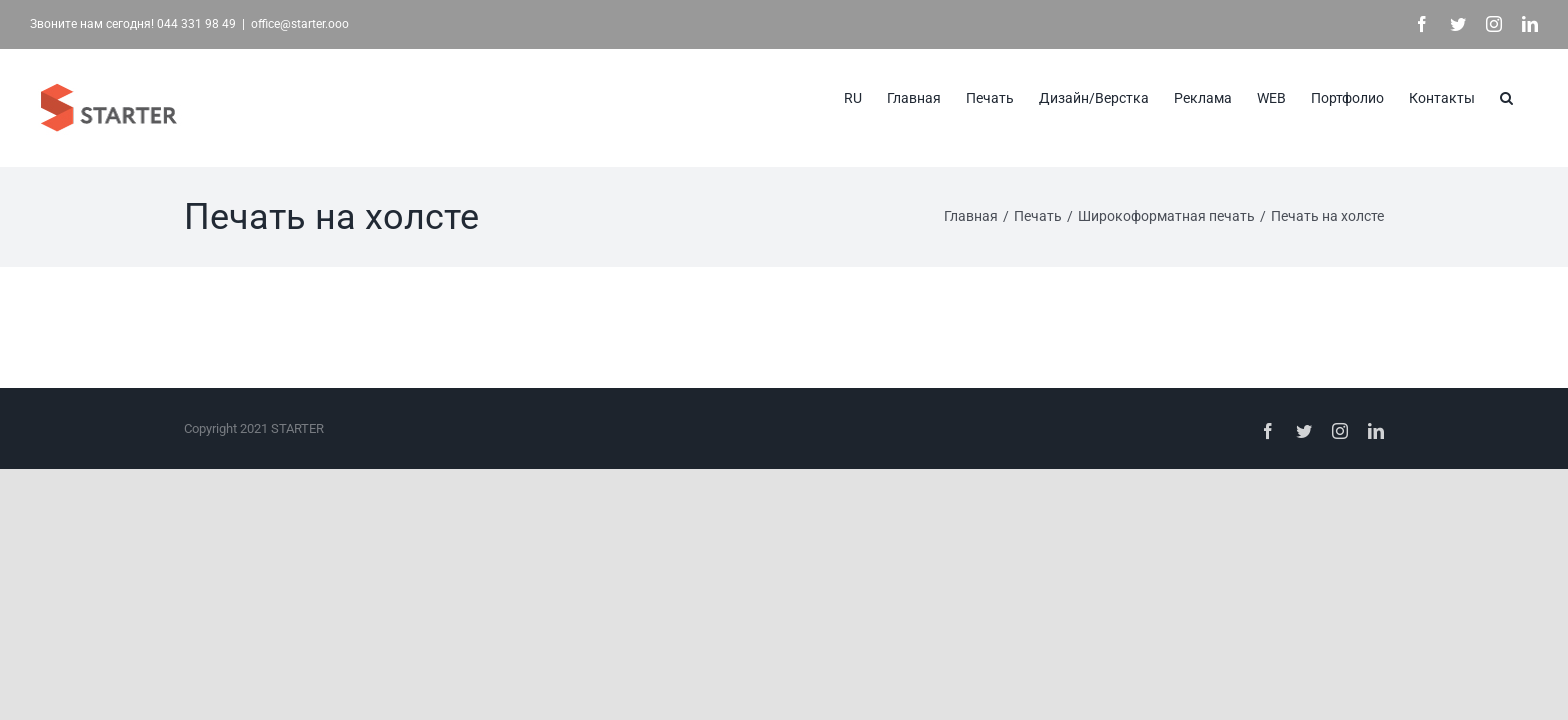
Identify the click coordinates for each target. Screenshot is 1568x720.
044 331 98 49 (196, 24)
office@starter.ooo (300, 24)
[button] (1531, 96)
